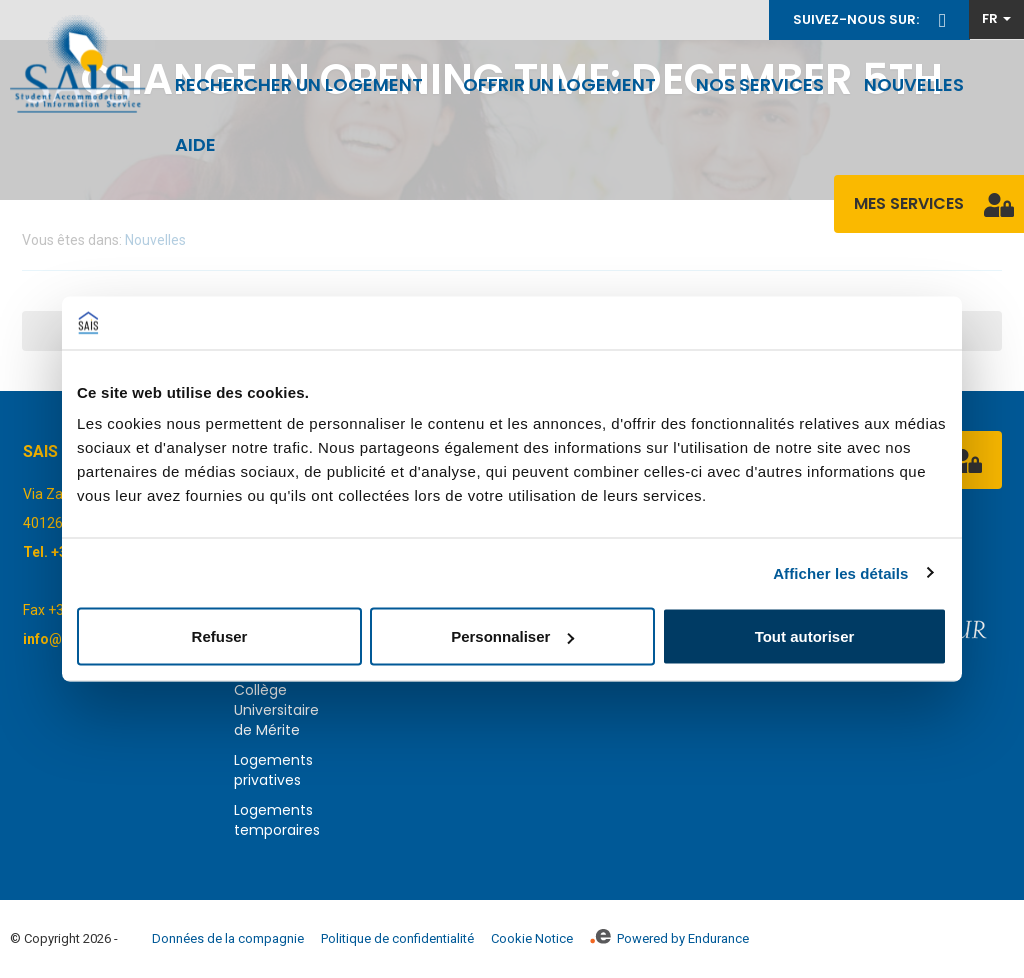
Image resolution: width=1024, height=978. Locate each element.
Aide (195, 144)
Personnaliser (512, 636)
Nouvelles (914, 84)
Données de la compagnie (228, 938)
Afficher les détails (840, 572)
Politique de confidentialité (397, 938)
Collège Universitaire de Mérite (276, 710)
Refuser (220, 636)
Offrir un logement (559, 84)
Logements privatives (273, 770)
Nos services (760, 84)
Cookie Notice (532, 938)
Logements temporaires (277, 820)
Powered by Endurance (669, 938)
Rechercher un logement (299, 84)
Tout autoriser (805, 636)
